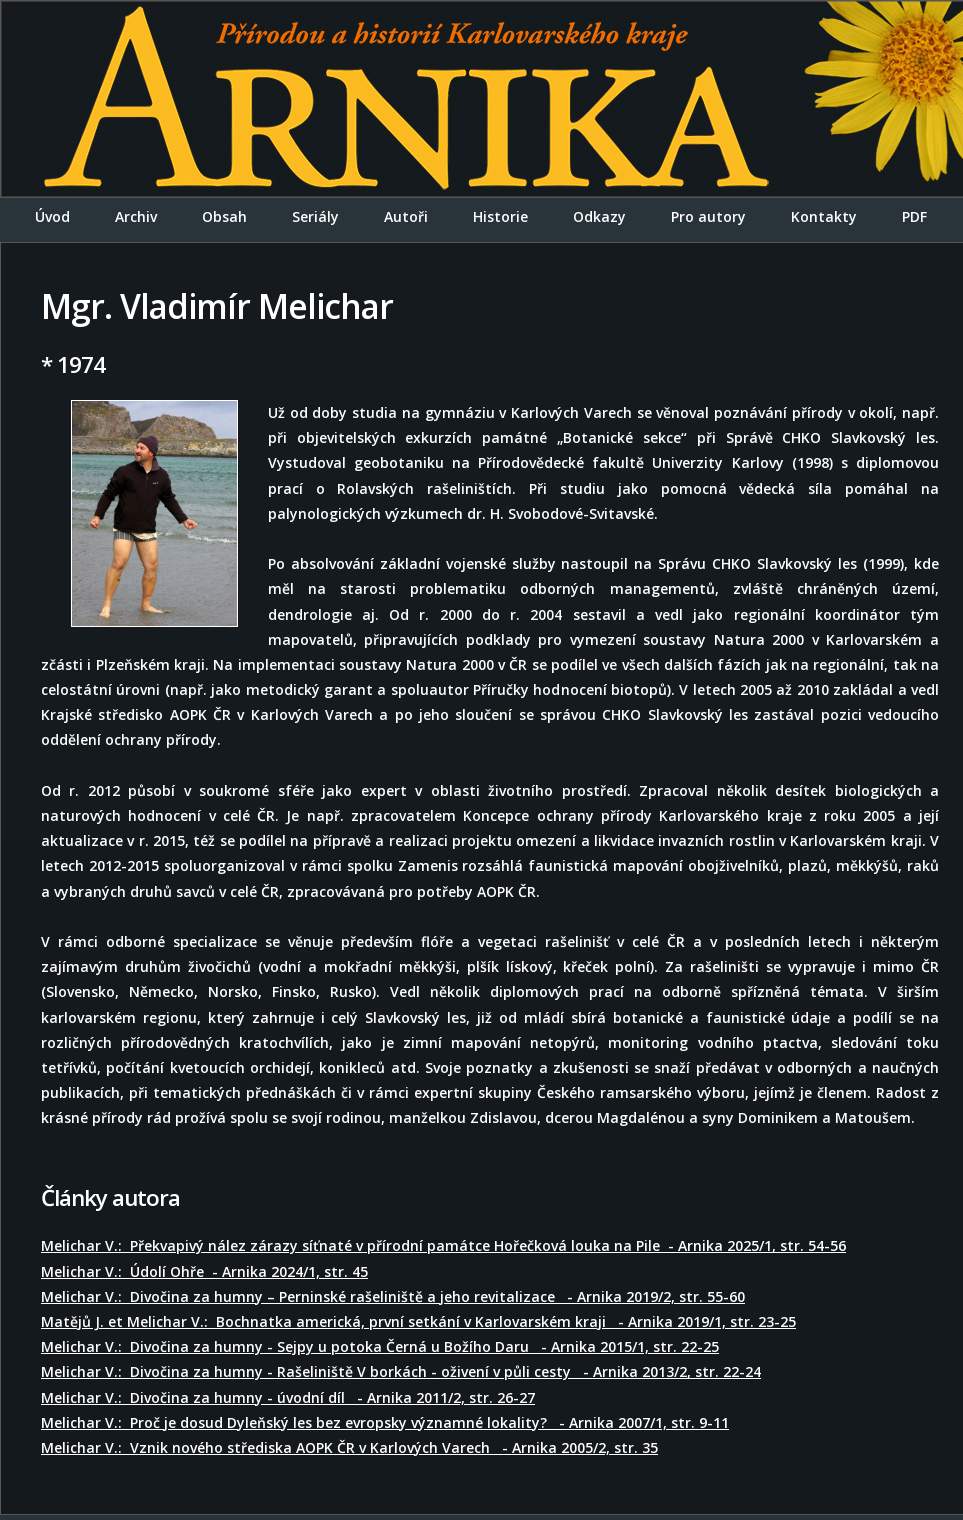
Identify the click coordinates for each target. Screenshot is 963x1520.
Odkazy (599, 216)
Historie (500, 216)
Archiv (136, 216)
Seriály (315, 216)
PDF (914, 216)
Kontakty (824, 216)
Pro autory (708, 216)
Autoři (406, 216)
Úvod (52, 216)
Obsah (224, 216)
